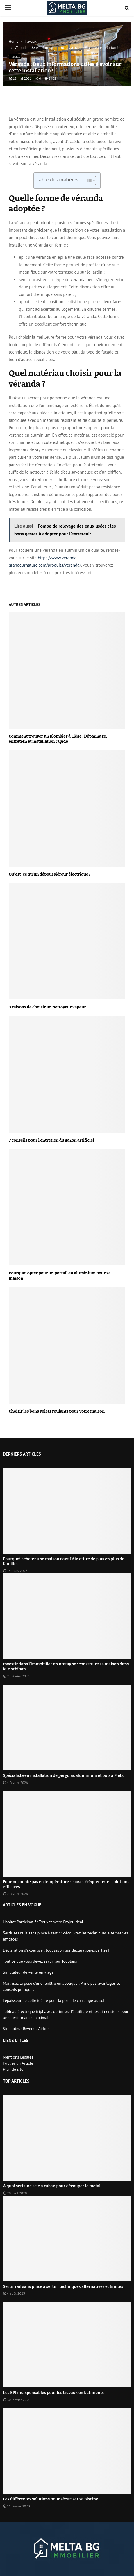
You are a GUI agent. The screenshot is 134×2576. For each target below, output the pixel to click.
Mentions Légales (18, 2057)
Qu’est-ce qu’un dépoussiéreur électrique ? (49, 874)
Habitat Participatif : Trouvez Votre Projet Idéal (43, 1922)
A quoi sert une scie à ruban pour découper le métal (52, 2186)
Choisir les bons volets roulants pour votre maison (57, 1411)
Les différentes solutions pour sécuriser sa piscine (50, 2499)
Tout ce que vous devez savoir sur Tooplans (40, 1961)
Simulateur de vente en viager (29, 1972)
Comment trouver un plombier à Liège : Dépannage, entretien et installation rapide (58, 739)
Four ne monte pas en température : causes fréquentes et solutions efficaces (66, 1884)
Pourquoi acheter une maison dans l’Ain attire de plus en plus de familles (63, 1561)
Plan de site (13, 2069)
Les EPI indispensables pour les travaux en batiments (53, 2392)
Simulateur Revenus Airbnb (26, 2028)
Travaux (15, 56)
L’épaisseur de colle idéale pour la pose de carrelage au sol (53, 2000)
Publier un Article (18, 2063)
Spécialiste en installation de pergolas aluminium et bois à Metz (63, 1775)
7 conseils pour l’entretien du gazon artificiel (51, 1140)
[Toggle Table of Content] (87, 180)
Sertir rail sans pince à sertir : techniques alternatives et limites (63, 2286)
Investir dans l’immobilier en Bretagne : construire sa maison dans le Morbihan (66, 1667)
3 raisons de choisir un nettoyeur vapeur (47, 1007)
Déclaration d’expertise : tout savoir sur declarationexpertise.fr (57, 1950)
